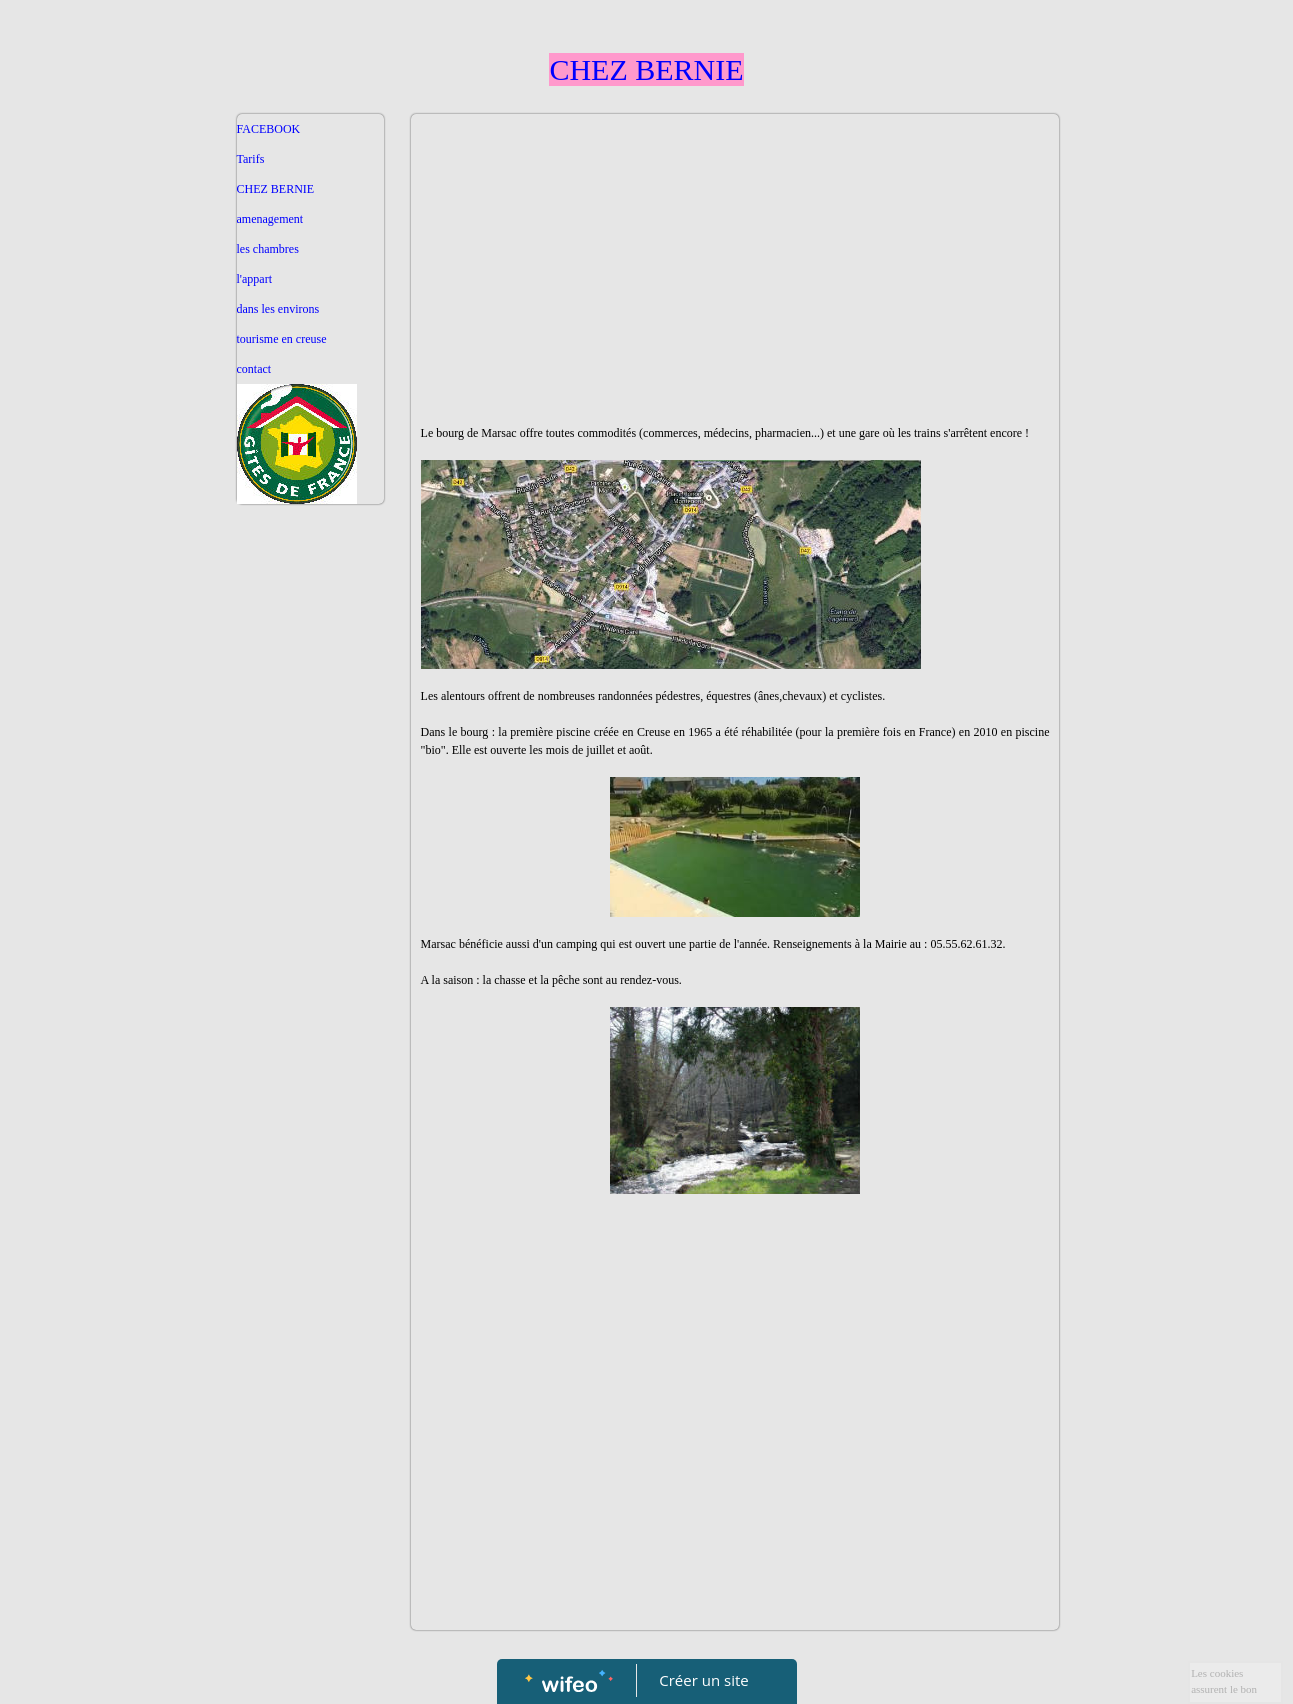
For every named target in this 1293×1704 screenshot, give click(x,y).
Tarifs (251, 159)
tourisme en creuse (282, 339)
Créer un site (703, 1680)
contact (254, 369)
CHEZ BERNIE (276, 189)
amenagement (270, 219)
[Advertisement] (310, 914)
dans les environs (278, 309)
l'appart (254, 279)
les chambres (268, 249)
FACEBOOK (269, 129)
